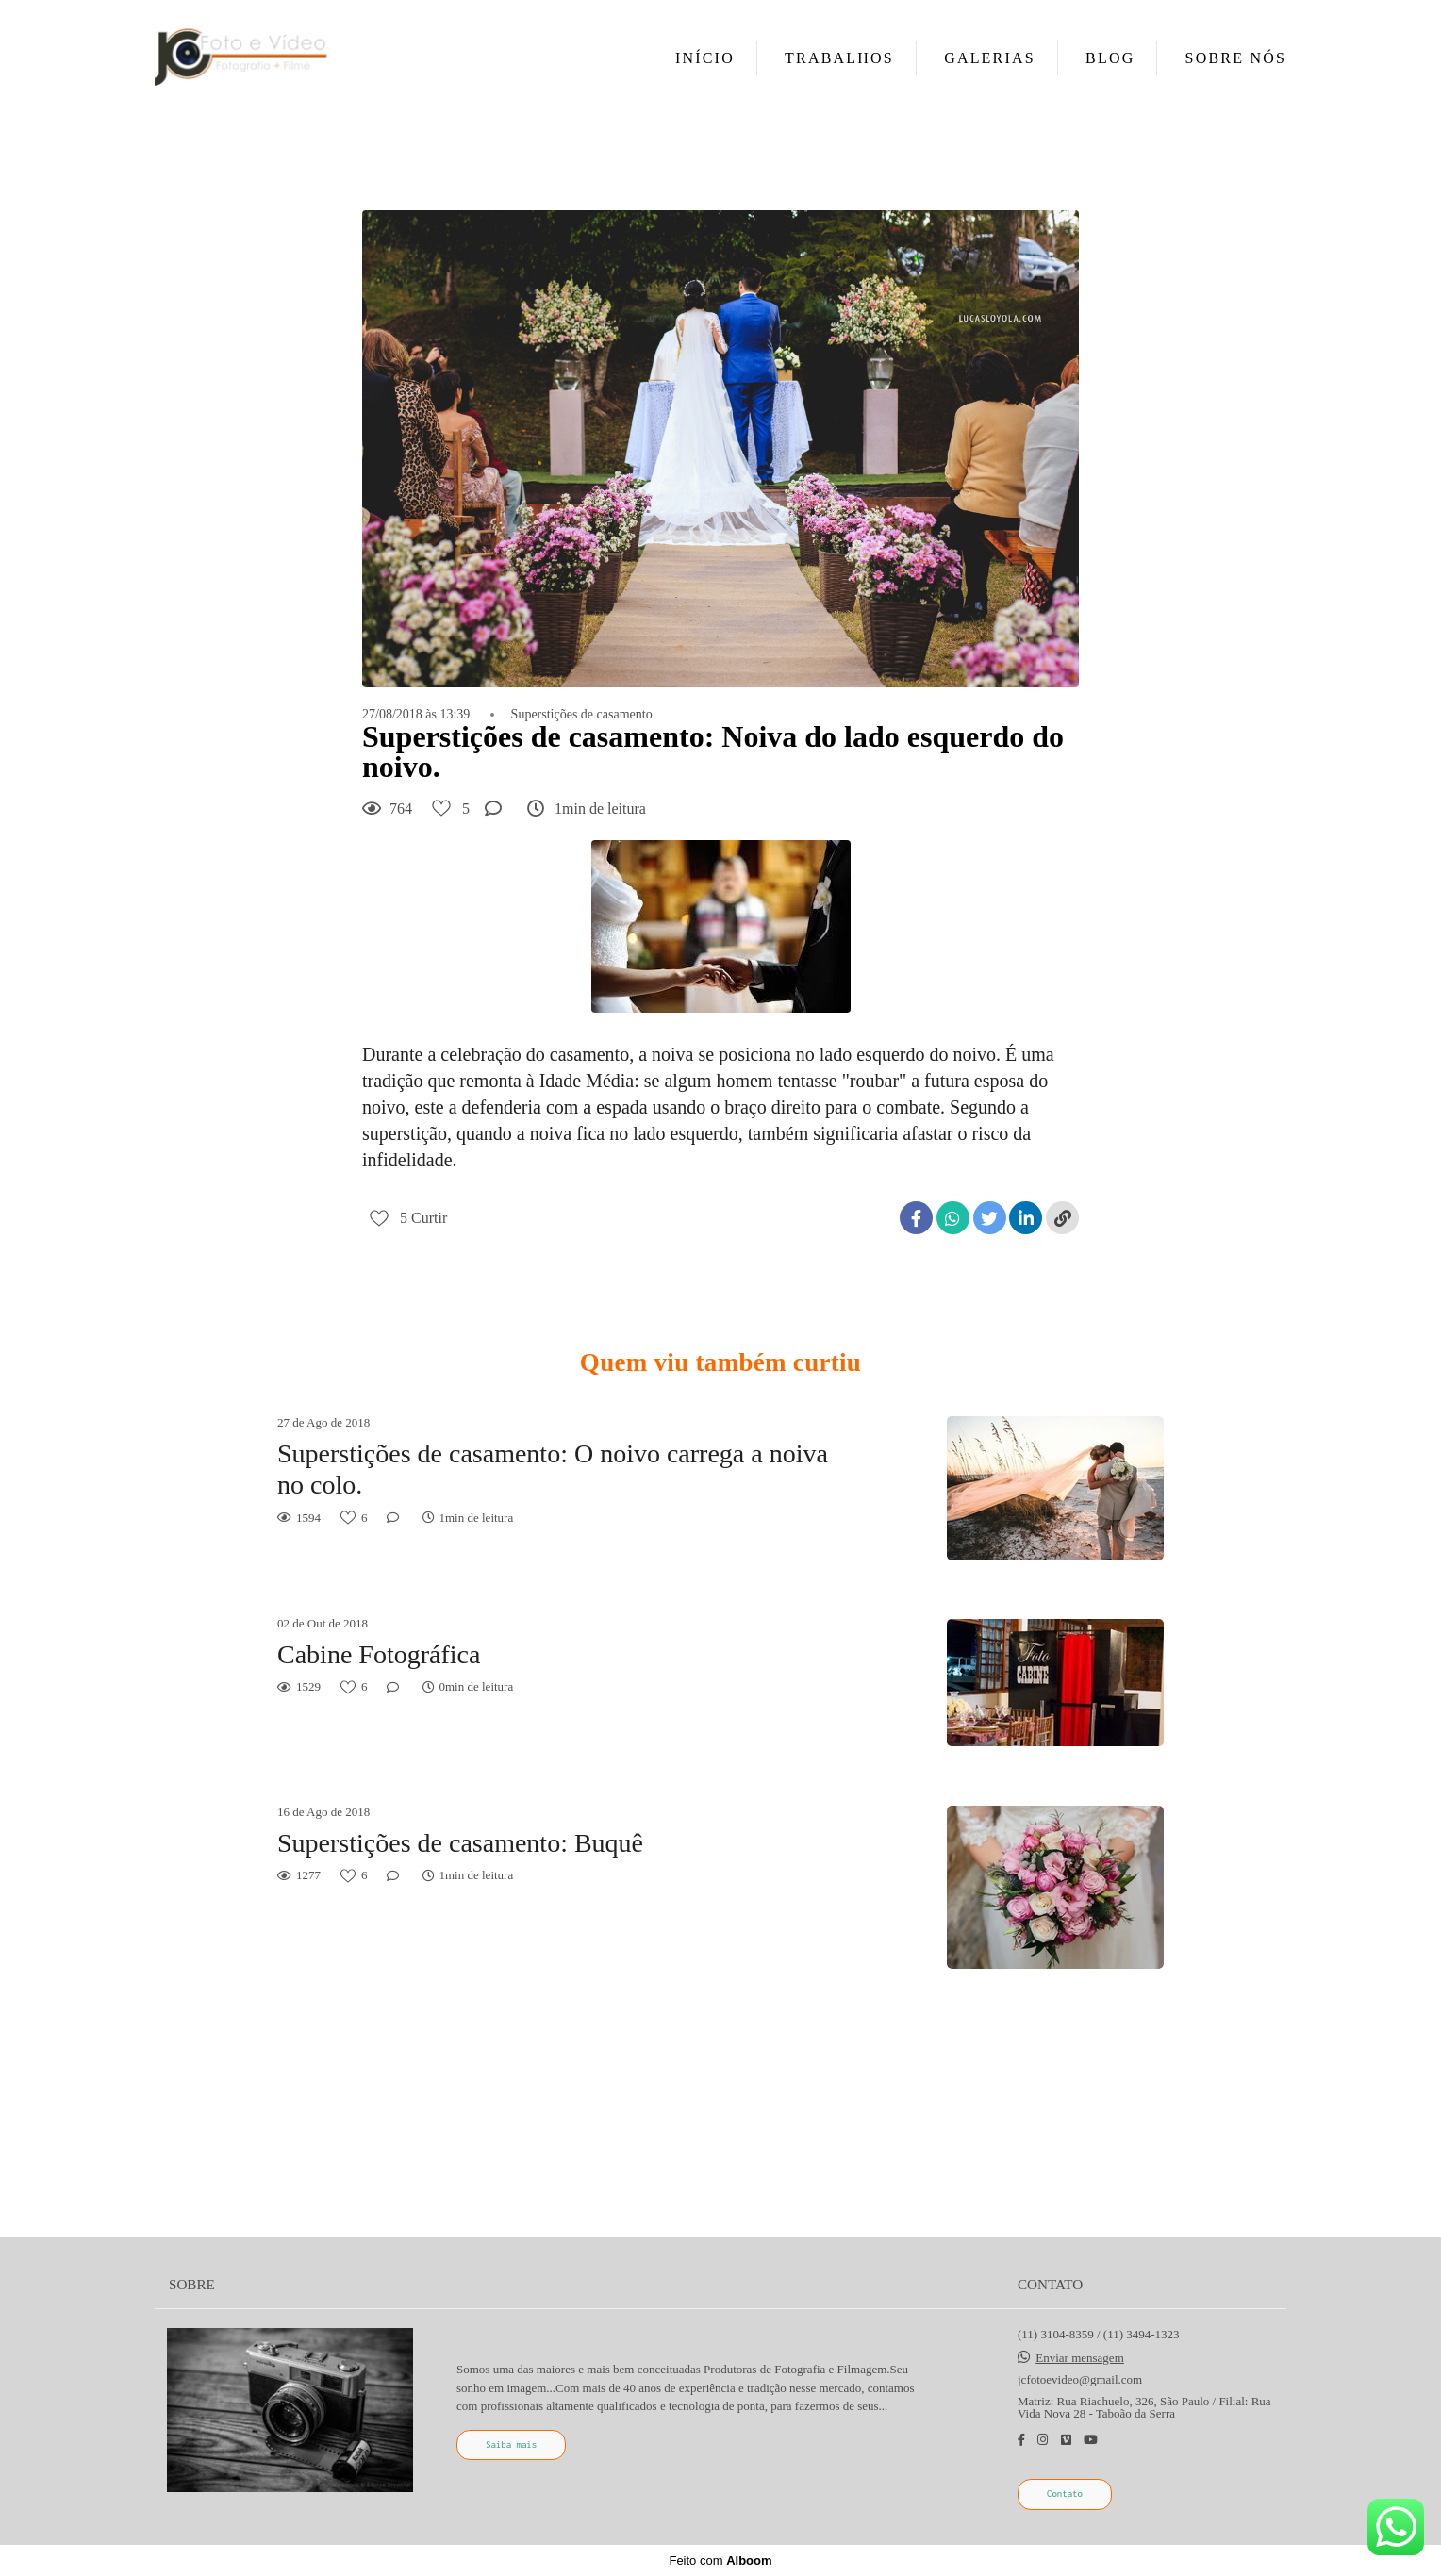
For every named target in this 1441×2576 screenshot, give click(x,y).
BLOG (1110, 58)
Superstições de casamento (582, 714)
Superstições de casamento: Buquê (460, 1843)
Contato (1065, 2493)
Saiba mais (511, 2444)
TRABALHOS (839, 58)
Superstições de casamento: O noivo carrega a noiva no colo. (552, 1469)
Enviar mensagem (1079, 2358)
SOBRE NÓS (1235, 58)
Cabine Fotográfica (378, 1654)
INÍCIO (705, 58)
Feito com (720, 2560)
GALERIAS (989, 58)
